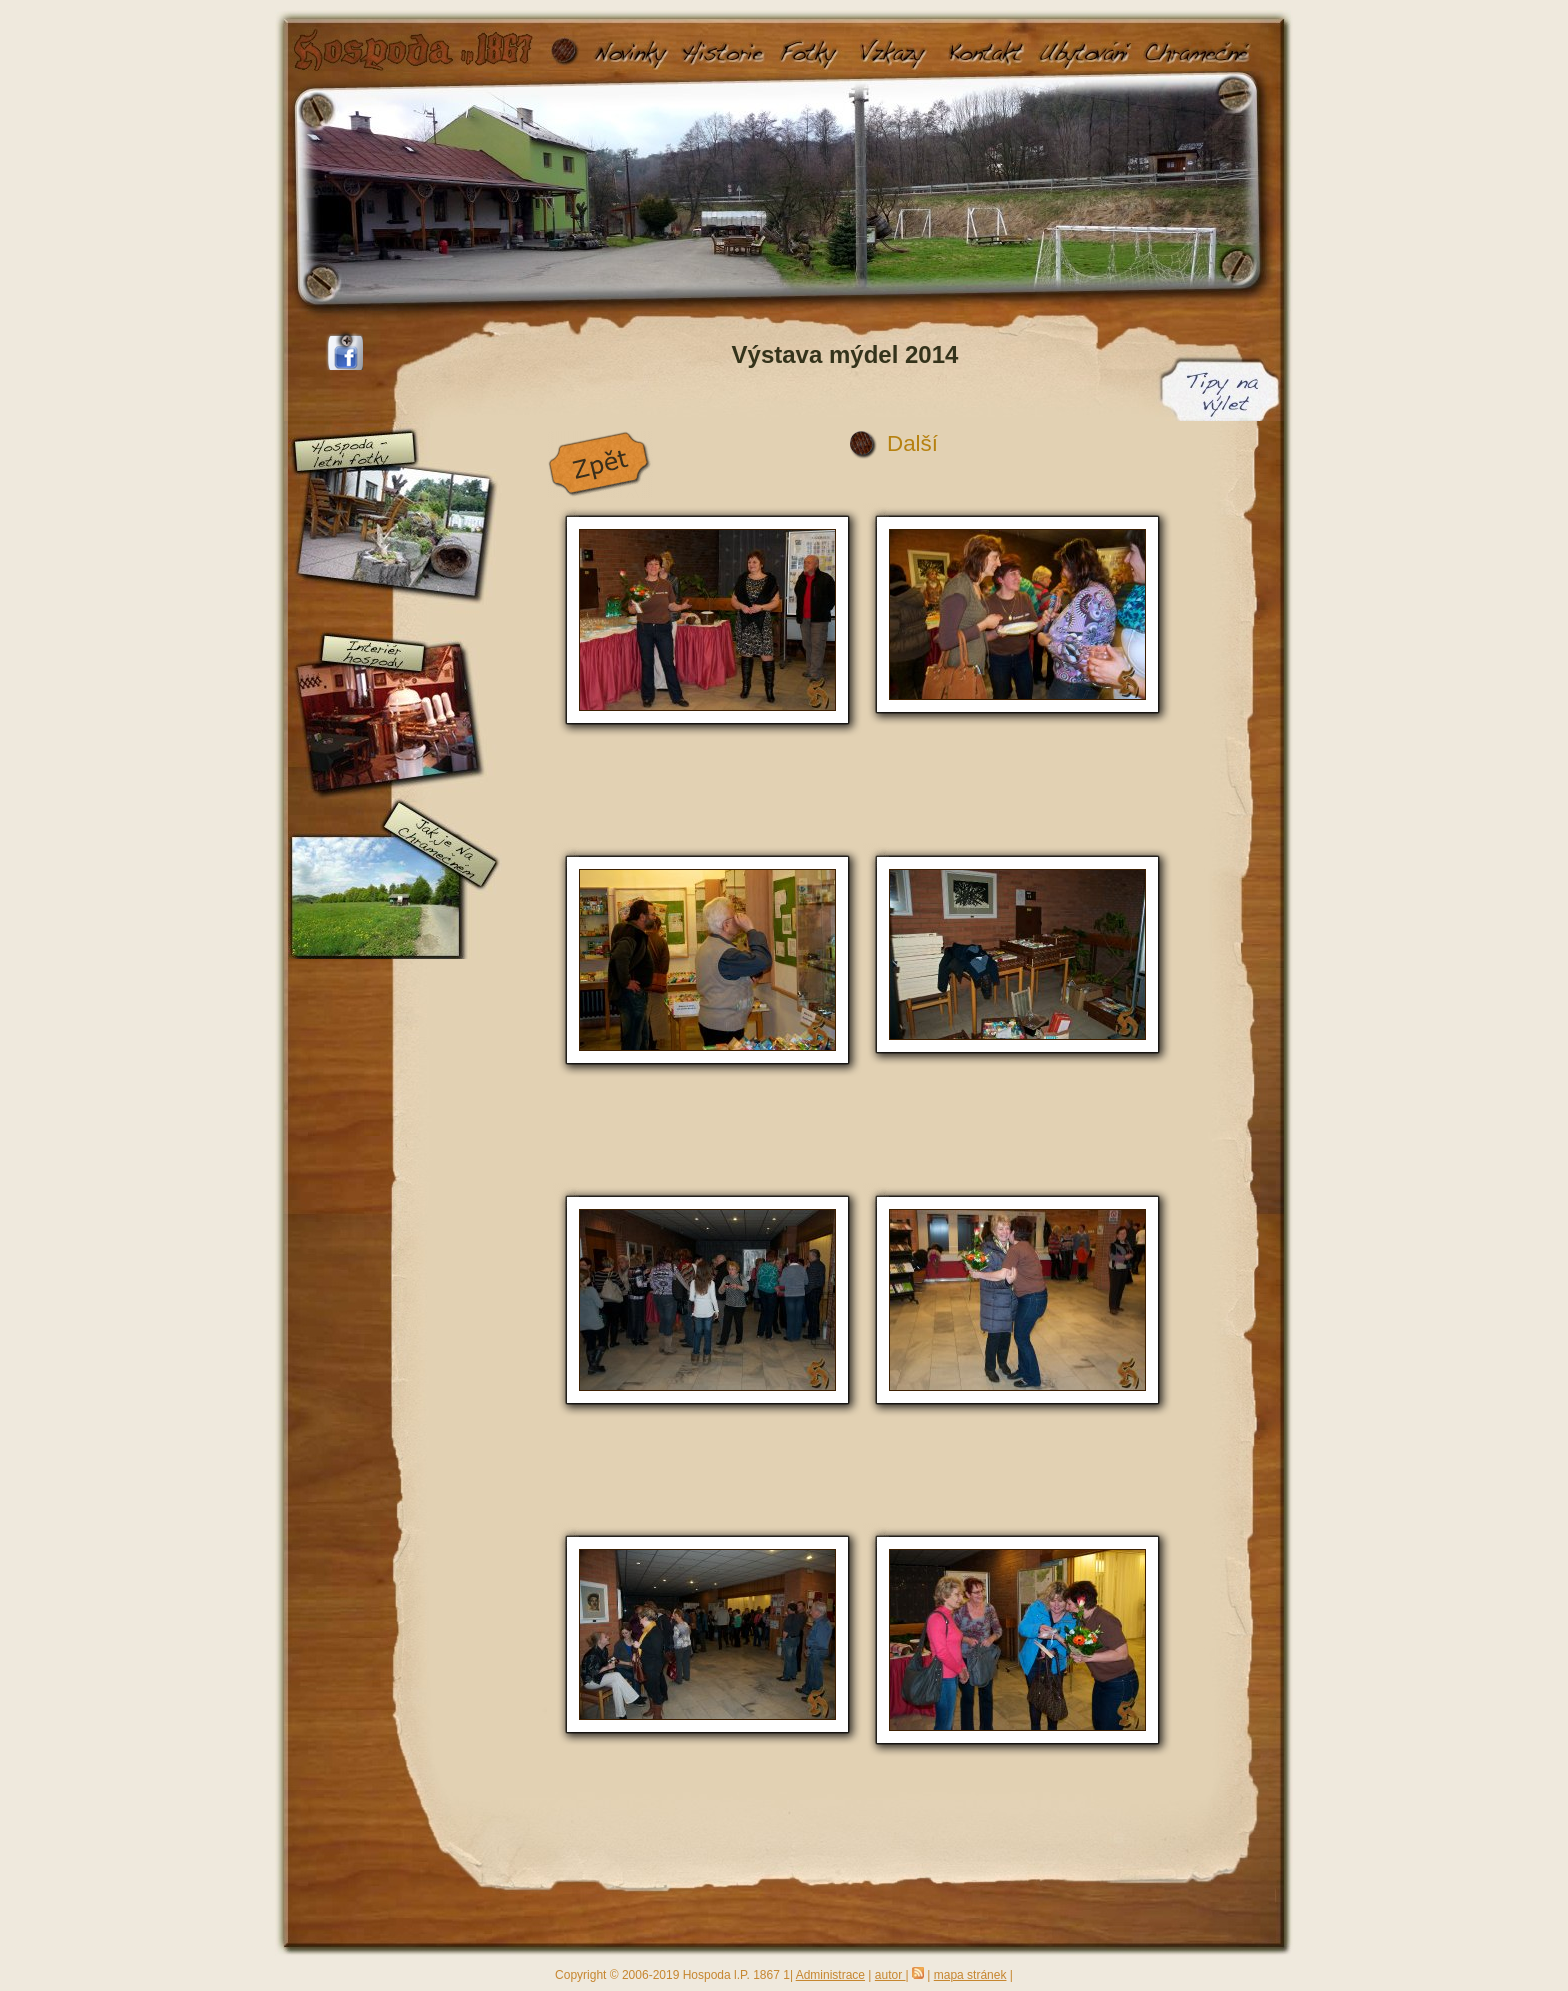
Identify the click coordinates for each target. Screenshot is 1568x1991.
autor (890, 1975)
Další (912, 443)
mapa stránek (970, 1975)
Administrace (830, 1975)
